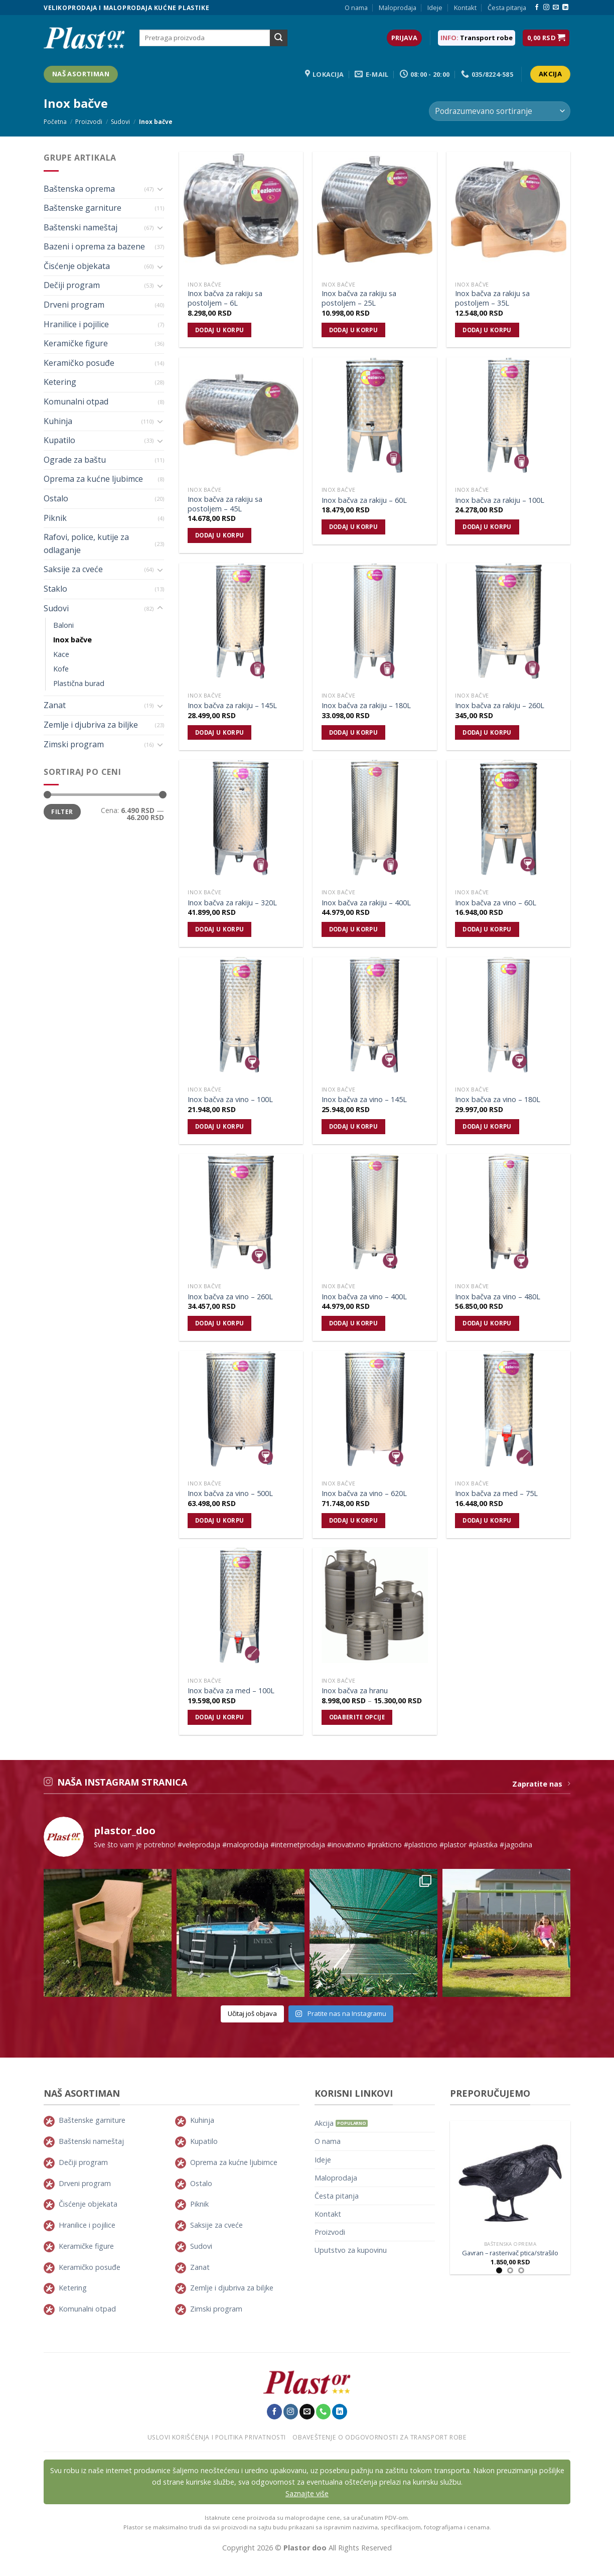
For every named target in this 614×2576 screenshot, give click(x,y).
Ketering (60, 381)
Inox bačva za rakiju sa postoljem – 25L (359, 298)
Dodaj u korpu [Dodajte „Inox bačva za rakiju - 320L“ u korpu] (219, 929)
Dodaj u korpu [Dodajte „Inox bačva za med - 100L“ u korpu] (219, 1717)
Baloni (63, 625)
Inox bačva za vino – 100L (230, 1099)
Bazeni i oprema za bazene (94, 246)
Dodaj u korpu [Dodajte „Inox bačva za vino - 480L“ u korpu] (487, 1323)
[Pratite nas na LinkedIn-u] (565, 7)
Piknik (55, 517)
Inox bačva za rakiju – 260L (499, 705)
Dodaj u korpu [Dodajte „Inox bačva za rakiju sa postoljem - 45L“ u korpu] (219, 535)
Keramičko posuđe (79, 362)
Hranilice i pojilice (76, 324)
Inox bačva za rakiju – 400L (366, 902)
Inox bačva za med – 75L (496, 1493)
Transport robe (486, 37)
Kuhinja (58, 421)
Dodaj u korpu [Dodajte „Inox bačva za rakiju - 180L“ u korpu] (353, 732)
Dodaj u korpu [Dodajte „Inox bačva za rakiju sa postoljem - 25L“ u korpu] (353, 330)
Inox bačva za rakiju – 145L (232, 705)
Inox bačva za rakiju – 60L (364, 500)
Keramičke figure (76, 343)
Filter (62, 811)
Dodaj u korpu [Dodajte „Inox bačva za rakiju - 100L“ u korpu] (487, 526)
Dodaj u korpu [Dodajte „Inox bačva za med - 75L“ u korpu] (487, 1520)
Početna (55, 121)
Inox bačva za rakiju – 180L (366, 705)
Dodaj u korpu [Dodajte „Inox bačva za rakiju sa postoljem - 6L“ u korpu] (219, 330)
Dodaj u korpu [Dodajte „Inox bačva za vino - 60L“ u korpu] (487, 929)
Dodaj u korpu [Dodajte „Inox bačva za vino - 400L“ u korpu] (353, 1323)
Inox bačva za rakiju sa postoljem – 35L (492, 298)
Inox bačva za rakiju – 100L (499, 500)
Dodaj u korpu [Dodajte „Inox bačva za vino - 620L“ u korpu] (353, 1520)
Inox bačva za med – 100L (231, 1690)
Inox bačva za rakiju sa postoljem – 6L (225, 298)
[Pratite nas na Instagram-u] (546, 7)
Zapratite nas (541, 1784)
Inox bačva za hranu (355, 1690)
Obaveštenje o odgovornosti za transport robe (379, 2437)
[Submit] (278, 38)
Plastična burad (78, 683)
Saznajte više (307, 2493)
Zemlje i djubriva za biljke (91, 724)
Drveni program (74, 304)
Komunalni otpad (76, 401)
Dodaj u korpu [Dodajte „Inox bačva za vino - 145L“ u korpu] (353, 1126)
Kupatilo (59, 440)
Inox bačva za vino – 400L (364, 1296)
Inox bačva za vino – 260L (230, 1296)
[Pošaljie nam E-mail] (556, 7)
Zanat (55, 705)
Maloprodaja (397, 7)
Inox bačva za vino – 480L (497, 1296)
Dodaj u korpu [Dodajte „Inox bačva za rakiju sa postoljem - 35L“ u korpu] (487, 330)
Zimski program (74, 744)
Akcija (324, 2123)
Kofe (61, 668)
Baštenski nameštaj (80, 227)
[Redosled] (499, 111)
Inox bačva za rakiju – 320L (232, 902)
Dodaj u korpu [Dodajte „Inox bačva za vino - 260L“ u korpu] (219, 1323)
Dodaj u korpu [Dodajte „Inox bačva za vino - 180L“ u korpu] (487, 1126)
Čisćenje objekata (77, 266)
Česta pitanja (507, 7)
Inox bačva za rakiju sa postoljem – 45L (225, 504)
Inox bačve (72, 639)
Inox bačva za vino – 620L (364, 1493)
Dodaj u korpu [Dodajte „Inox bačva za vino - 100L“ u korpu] (219, 1126)
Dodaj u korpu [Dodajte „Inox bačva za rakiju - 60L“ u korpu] (353, 526)
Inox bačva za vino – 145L (364, 1099)
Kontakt (465, 7)
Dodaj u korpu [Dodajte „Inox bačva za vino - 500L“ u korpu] (219, 1520)
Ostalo (56, 498)
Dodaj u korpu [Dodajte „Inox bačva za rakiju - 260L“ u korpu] (487, 732)
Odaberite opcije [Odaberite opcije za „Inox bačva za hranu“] (357, 1717)
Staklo (55, 588)
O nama (356, 7)
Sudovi (120, 121)
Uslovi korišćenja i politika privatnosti (216, 2437)
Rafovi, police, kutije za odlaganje (86, 543)
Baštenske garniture (82, 207)
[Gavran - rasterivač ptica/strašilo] (510, 2178)
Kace (61, 654)
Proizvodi (88, 121)
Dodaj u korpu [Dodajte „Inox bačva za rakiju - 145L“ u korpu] (219, 732)
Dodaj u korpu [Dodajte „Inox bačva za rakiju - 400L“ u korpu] (353, 929)
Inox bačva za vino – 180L (497, 1099)
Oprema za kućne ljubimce (93, 478)
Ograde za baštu (75, 459)
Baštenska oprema (79, 188)
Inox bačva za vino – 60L (495, 902)
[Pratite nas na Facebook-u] (537, 7)
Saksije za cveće (73, 569)
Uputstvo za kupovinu (351, 2250)
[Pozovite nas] (323, 2411)
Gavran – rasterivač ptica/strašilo (510, 2253)
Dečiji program (72, 285)
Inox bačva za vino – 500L (230, 1493)
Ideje (434, 7)
